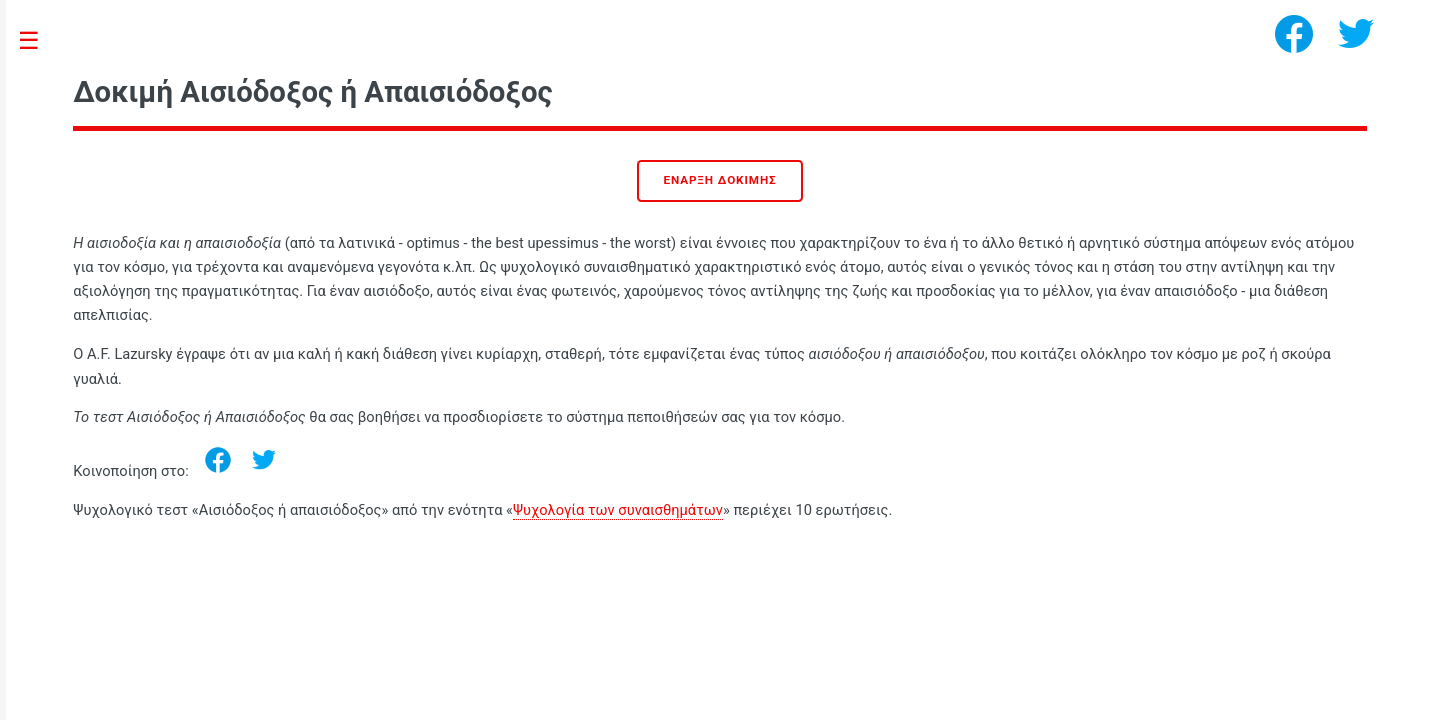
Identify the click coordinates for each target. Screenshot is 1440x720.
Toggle (39, 41)
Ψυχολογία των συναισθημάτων (618, 510)
